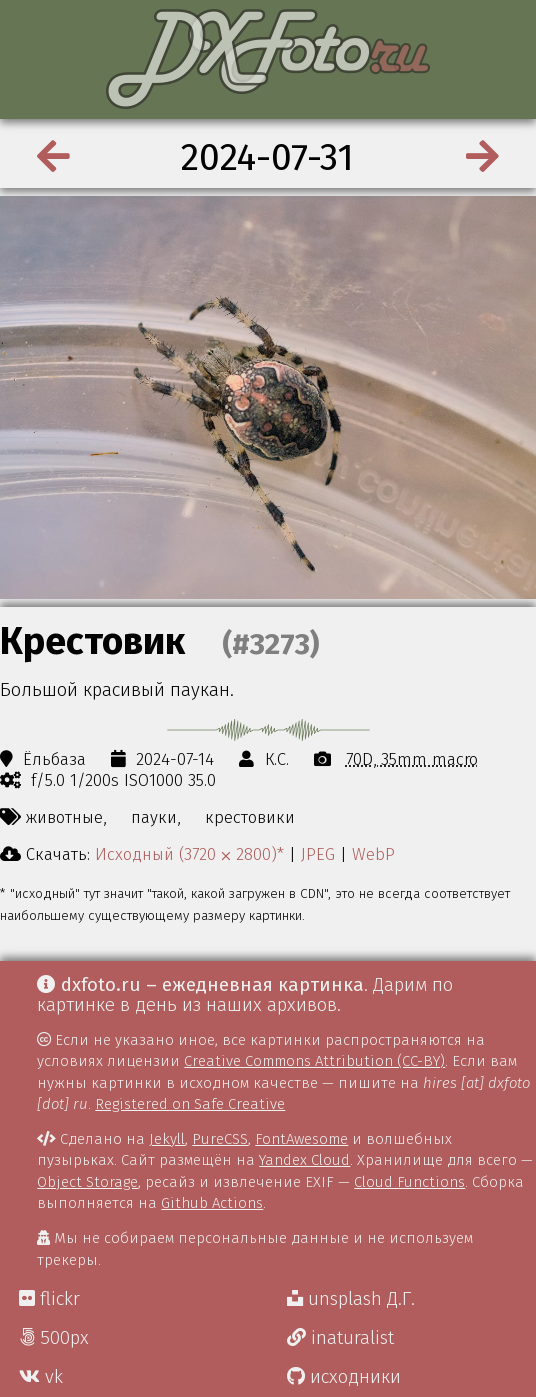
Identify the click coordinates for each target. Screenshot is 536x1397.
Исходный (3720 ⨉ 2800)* (189, 854)
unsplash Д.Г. (351, 1299)
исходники (344, 1377)
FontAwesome (301, 1139)
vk (41, 1377)
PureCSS (220, 1139)
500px (54, 1338)
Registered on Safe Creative (190, 1104)
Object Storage (87, 1182)
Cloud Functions (409, 1182)
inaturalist (340, 1338)
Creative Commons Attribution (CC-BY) (314, 1061)
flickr (49, 1299)
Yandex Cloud (304, 1160)
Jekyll (167, 1139)
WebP (373, 854)
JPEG (318, 854)
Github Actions (212, 1203)
